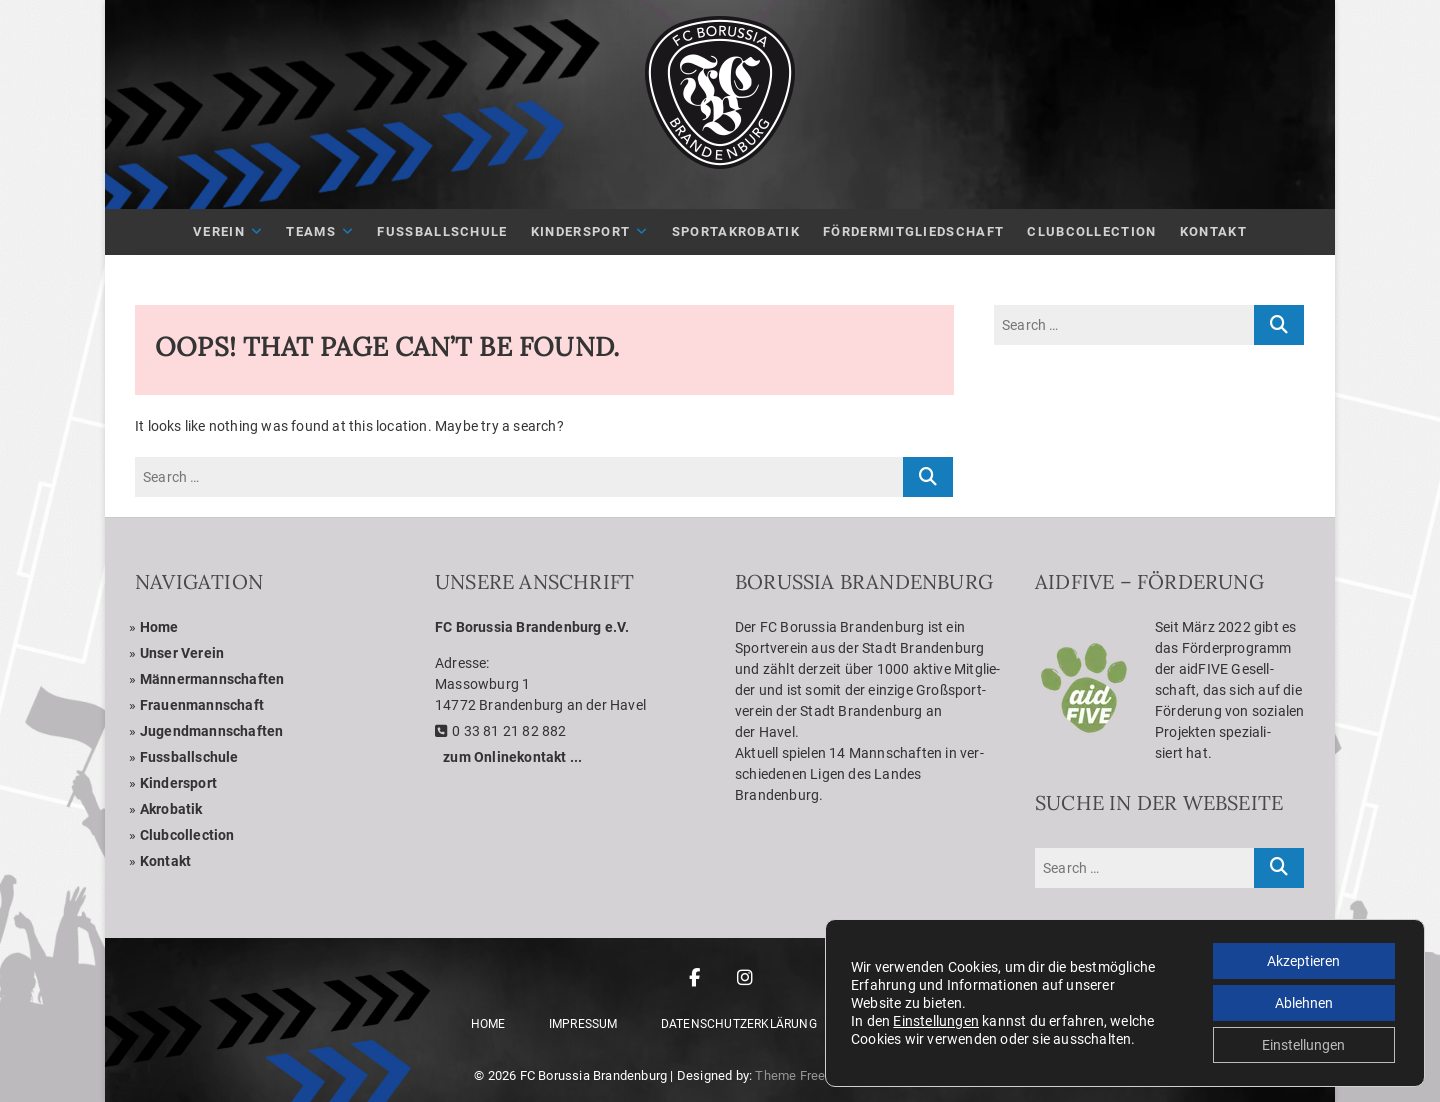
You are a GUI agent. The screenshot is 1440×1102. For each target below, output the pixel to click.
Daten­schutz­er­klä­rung (739, 1024)
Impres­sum (583, 1024)
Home (159, 627)
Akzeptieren (1303, 961)
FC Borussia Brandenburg (594, 1075)
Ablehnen (1304, 1003)
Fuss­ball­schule (189, 757)
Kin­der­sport (580, 231)
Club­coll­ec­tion (187, 835)
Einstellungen (936, 1021)
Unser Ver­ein (182, 653)
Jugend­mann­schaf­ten (212, 731)
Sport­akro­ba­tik (736, 231)
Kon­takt (1213, 231)
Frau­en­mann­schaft (202, 705)
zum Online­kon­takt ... (512, 757)
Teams (311, 231)
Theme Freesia (799, 1075)
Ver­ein (219, 231)
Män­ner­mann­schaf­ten (212, 679)
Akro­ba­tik (171, 809)
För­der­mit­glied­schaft (913, 231)
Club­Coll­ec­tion (1091, 231)
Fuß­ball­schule (442, 231)
